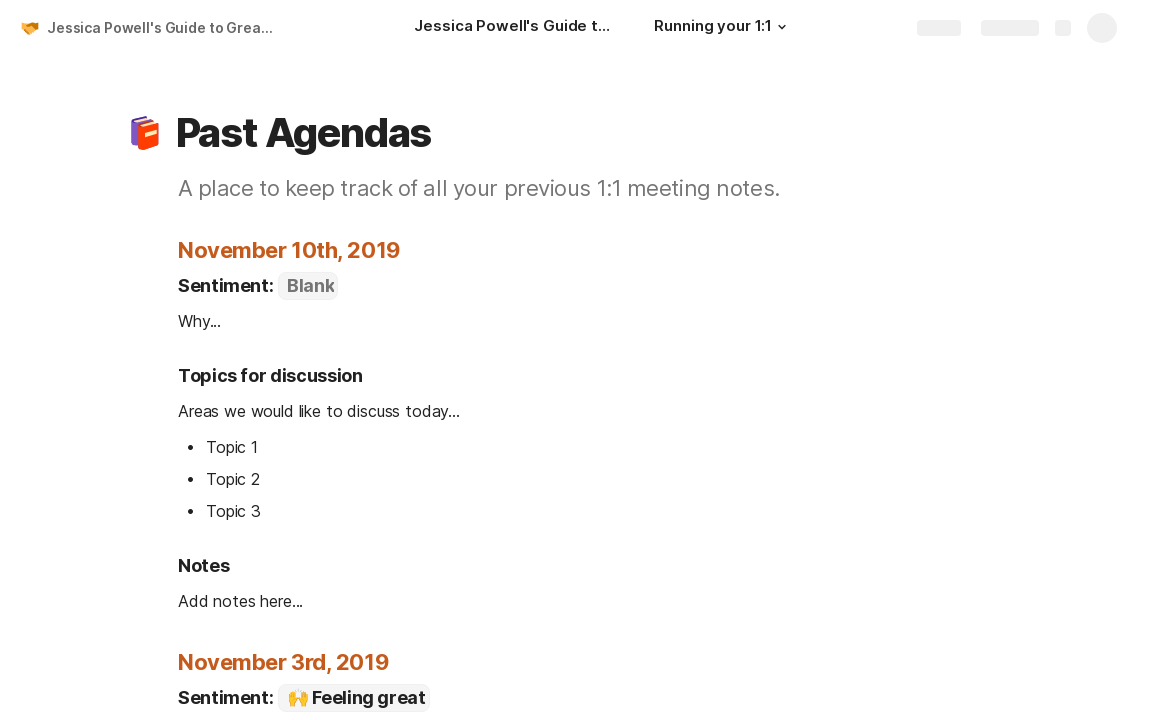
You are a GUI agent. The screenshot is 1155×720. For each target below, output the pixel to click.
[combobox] (308, 286)
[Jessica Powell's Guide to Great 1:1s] (514, 28)
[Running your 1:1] (723, 28)
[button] (782, 27)
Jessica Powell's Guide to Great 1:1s (163, 27)
